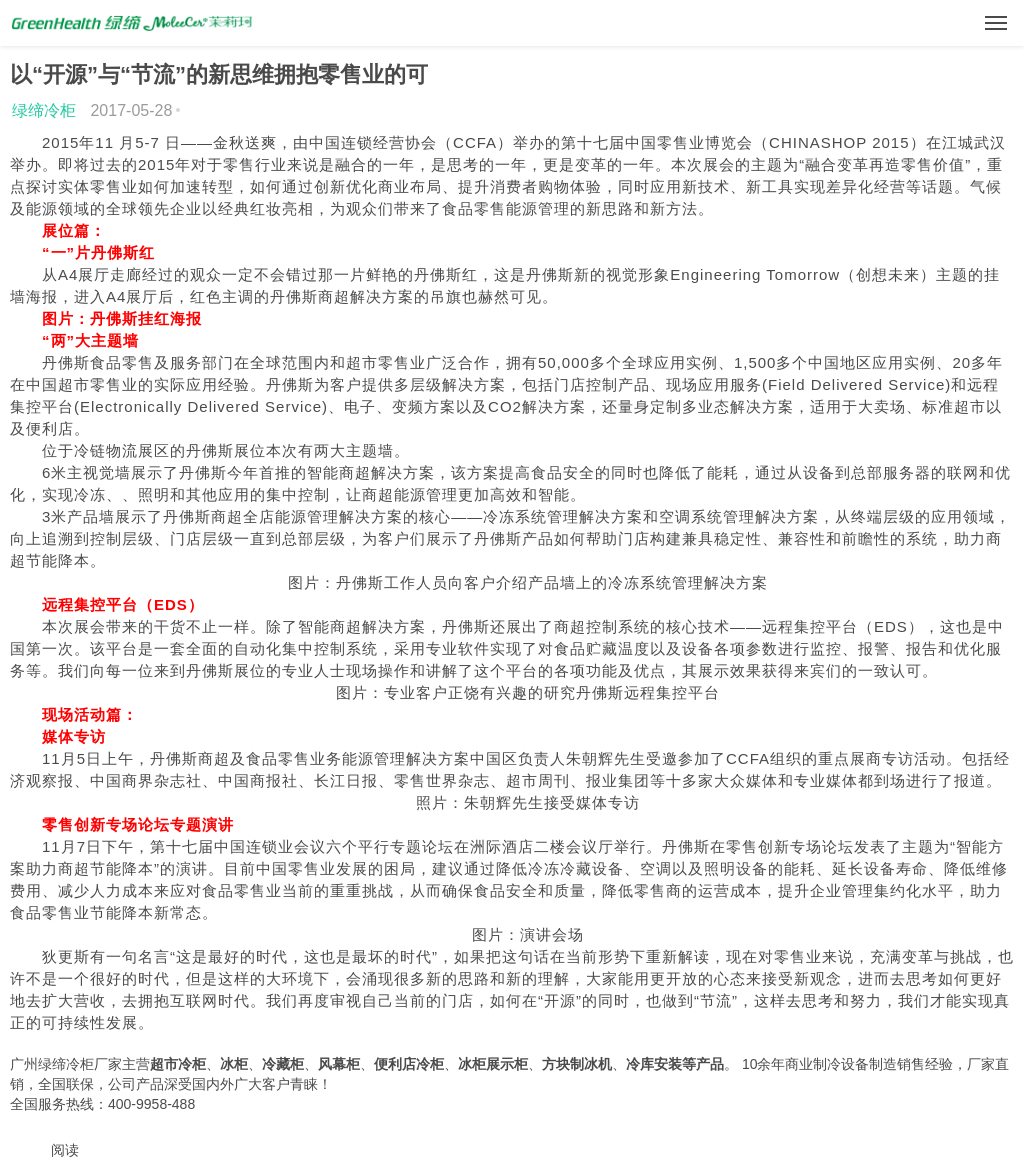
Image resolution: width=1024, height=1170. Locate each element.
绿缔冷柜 (44, 110)
